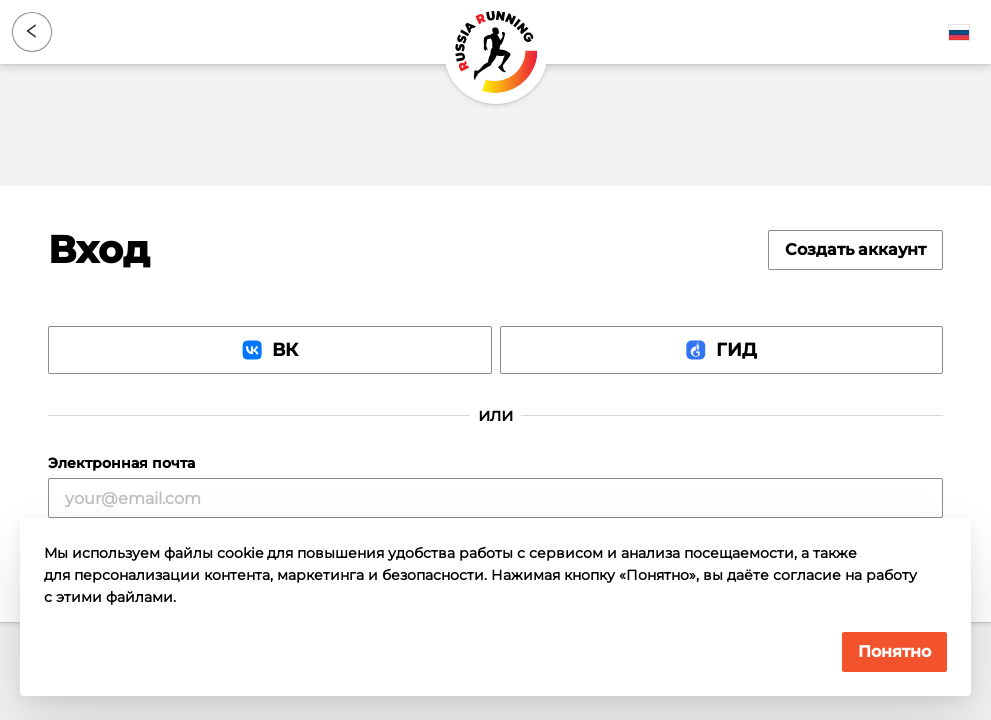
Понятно (894, 651)
